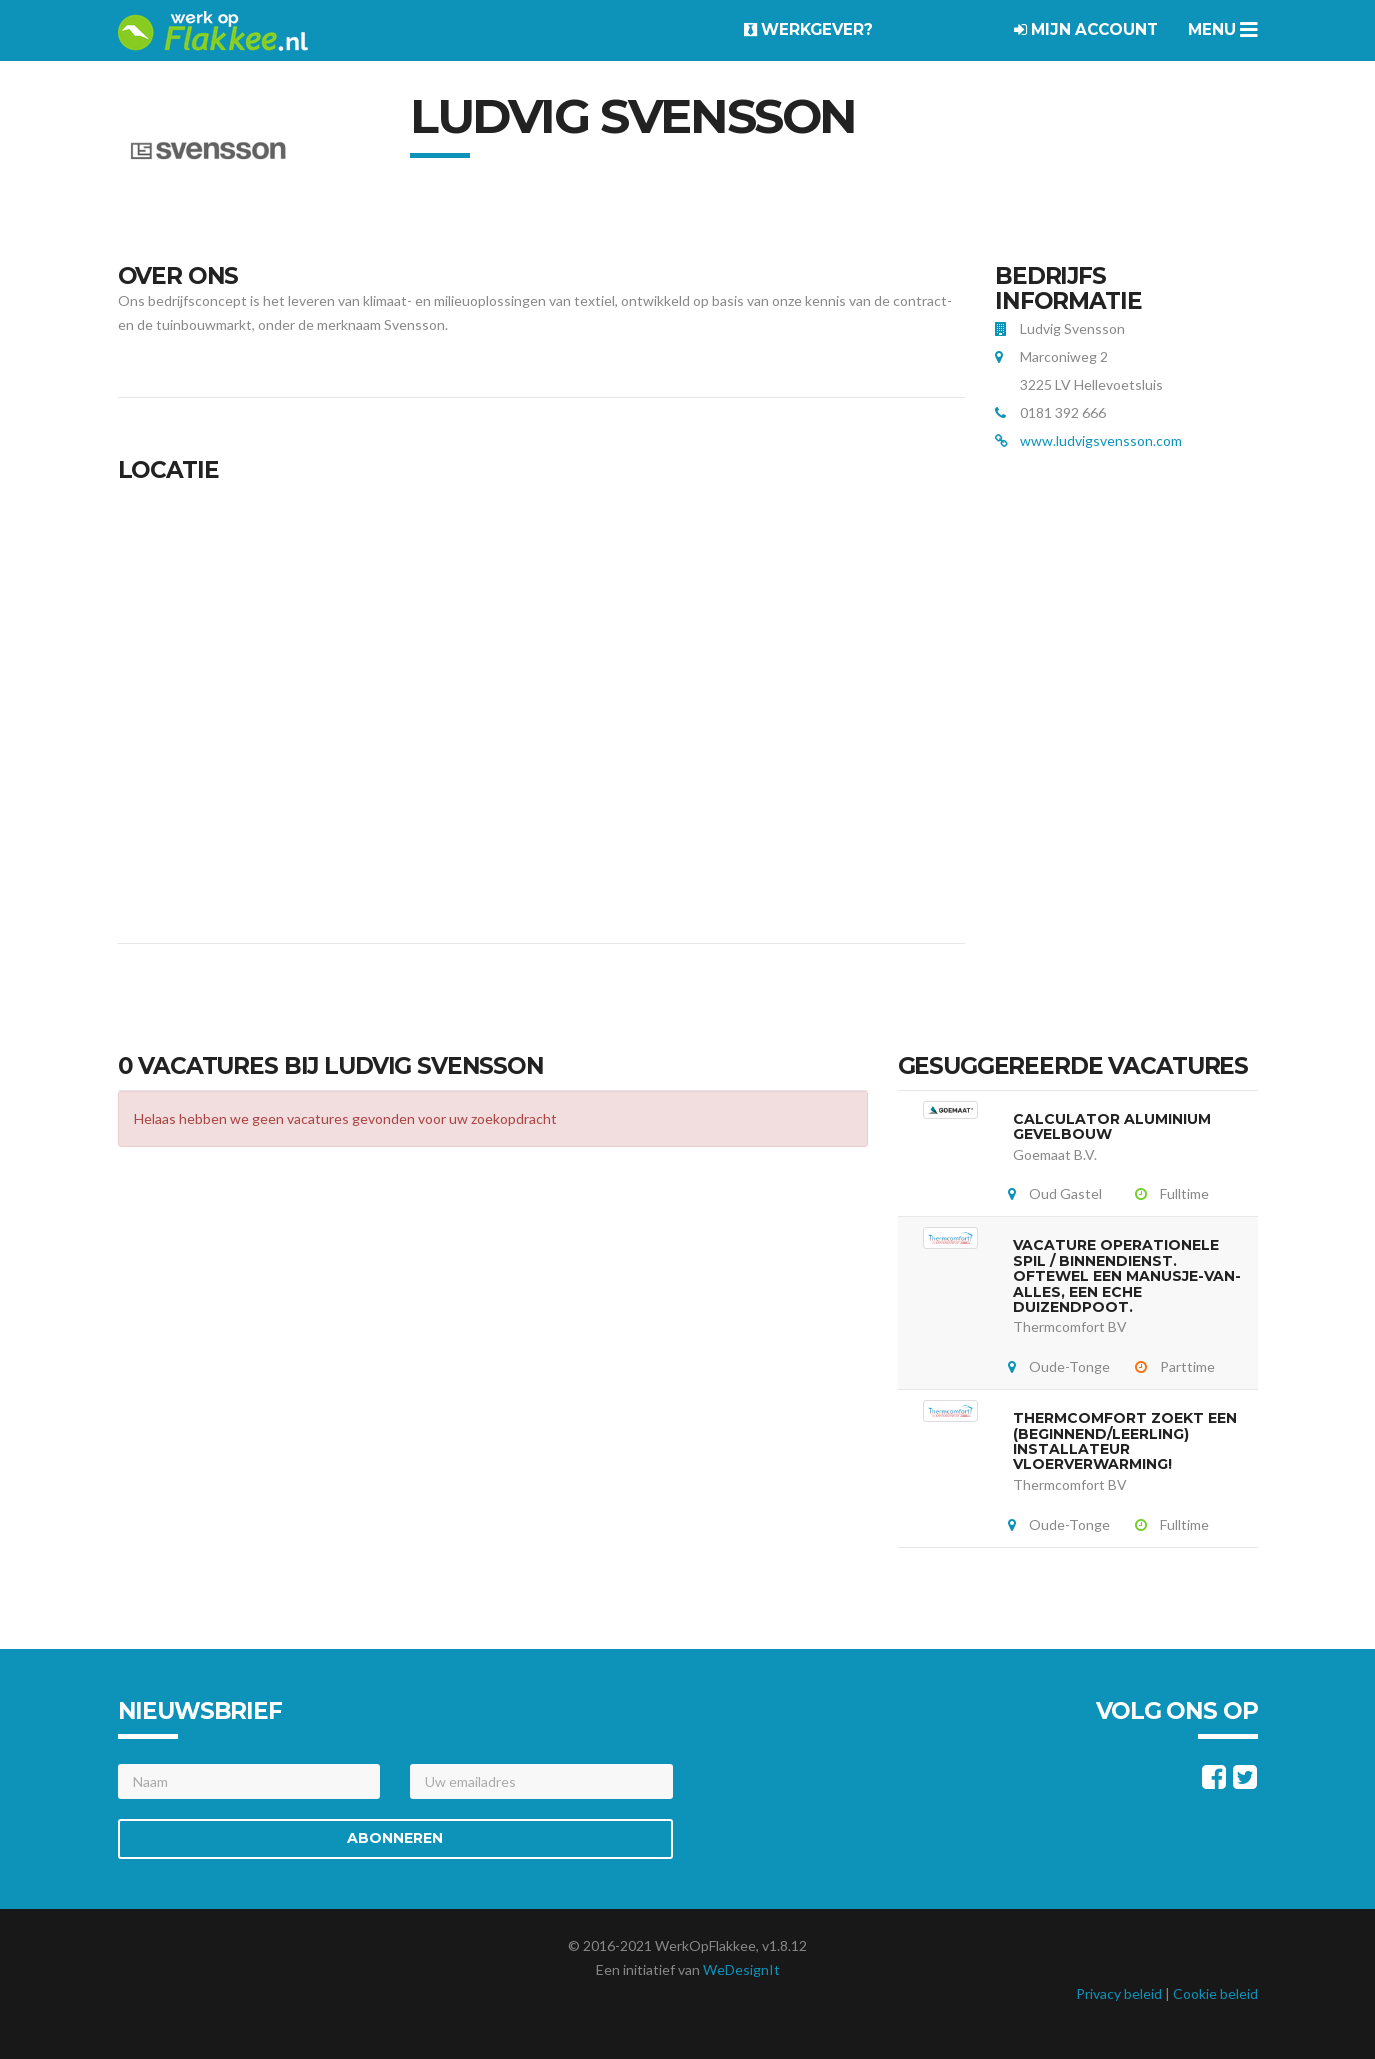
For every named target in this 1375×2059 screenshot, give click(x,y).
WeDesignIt (741, 1969)
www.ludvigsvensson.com (1101, 440)
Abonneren (395, 1838)
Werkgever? (808, 29)
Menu (1223, 29)
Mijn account (1086, 29)
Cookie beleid (1215, 1993)
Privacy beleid (1119, 1993)
